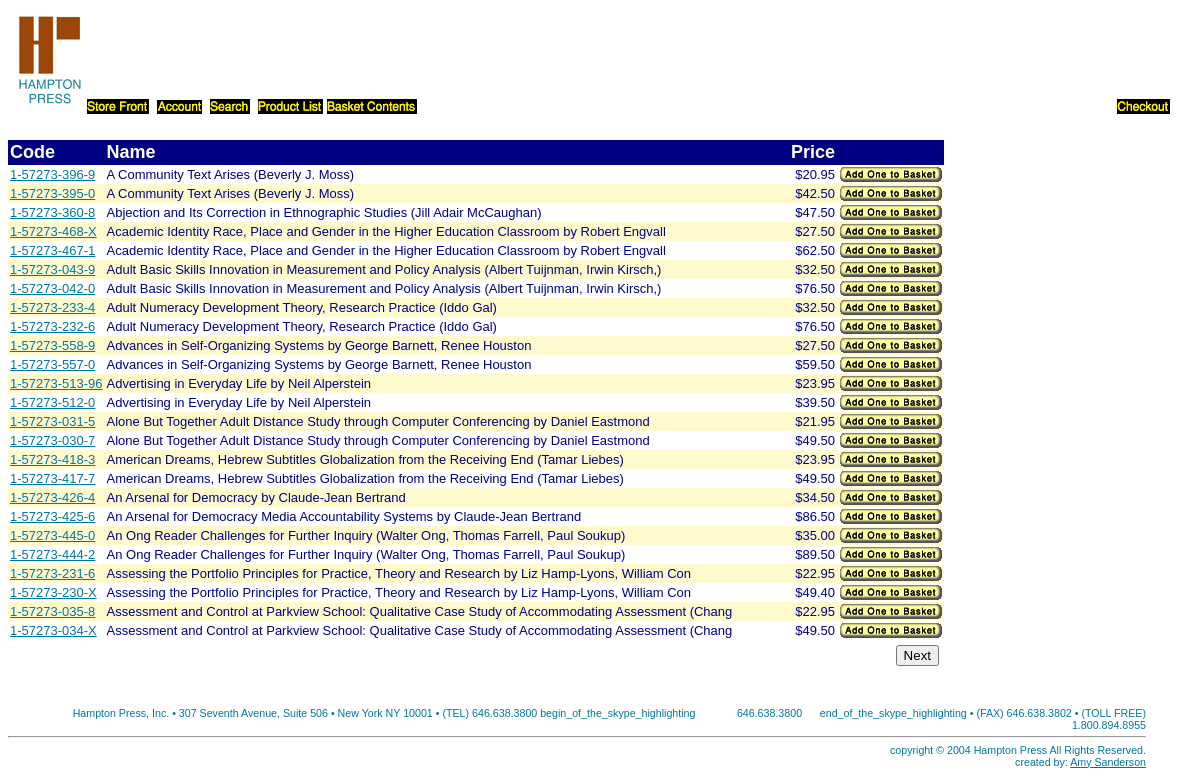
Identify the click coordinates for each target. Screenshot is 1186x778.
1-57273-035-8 (52, 611)
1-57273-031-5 (52, 421)
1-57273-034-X (53, 630)
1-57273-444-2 (52, 554)
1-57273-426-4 (52, 497)
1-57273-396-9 (52, 174)
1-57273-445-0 (52, 535)
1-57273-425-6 (52, 516)
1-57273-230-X (53, 592)
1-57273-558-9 (52, 345)
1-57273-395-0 (52, 193)
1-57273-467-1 (52, 250)
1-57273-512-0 (52, 402)
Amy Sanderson (1108, 762)
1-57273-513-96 (56, 383)
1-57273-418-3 (52, 459)
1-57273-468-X (53, 231)
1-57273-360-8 (52, 212)
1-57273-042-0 (52, 288)
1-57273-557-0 (52, 364)
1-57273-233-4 (52, 307)
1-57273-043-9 (52, 269)
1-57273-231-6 (52, 573)
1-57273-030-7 (52, 440)
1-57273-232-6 (52, 326)
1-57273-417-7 (52, 478)
